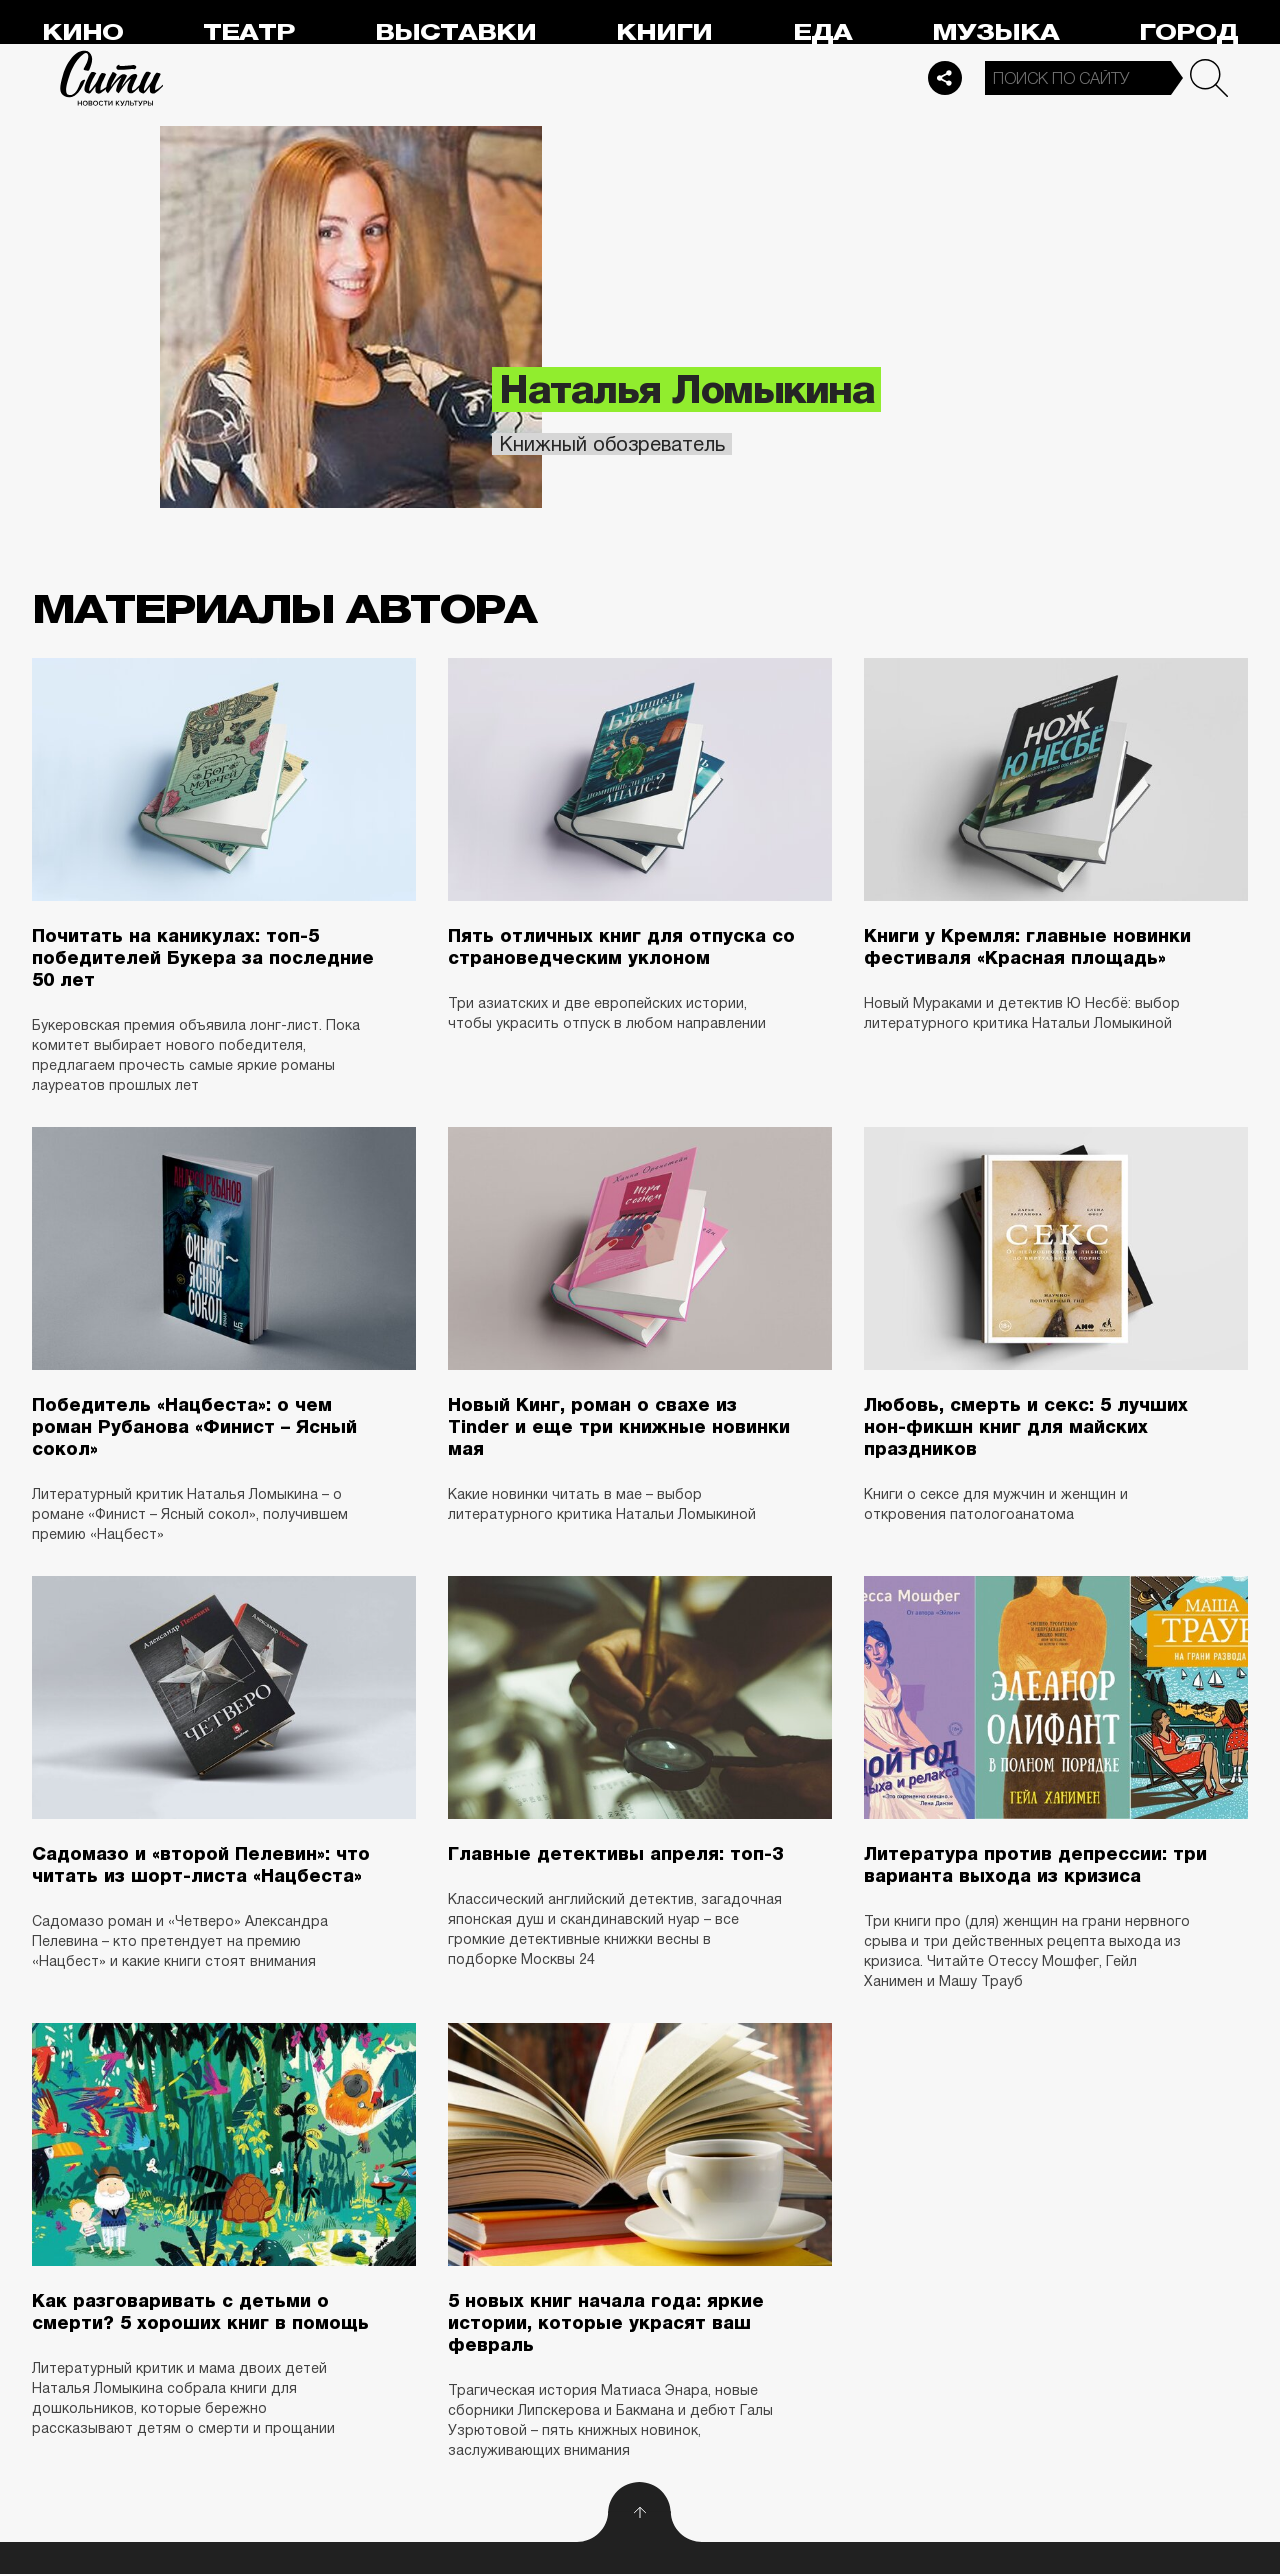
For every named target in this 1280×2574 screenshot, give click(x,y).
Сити (112, 78)
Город (1188, 32)
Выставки (455, 32)
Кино (82, 32)
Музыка (995, 32)
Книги (664, 32)
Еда (822, 32)
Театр (249, 32)
